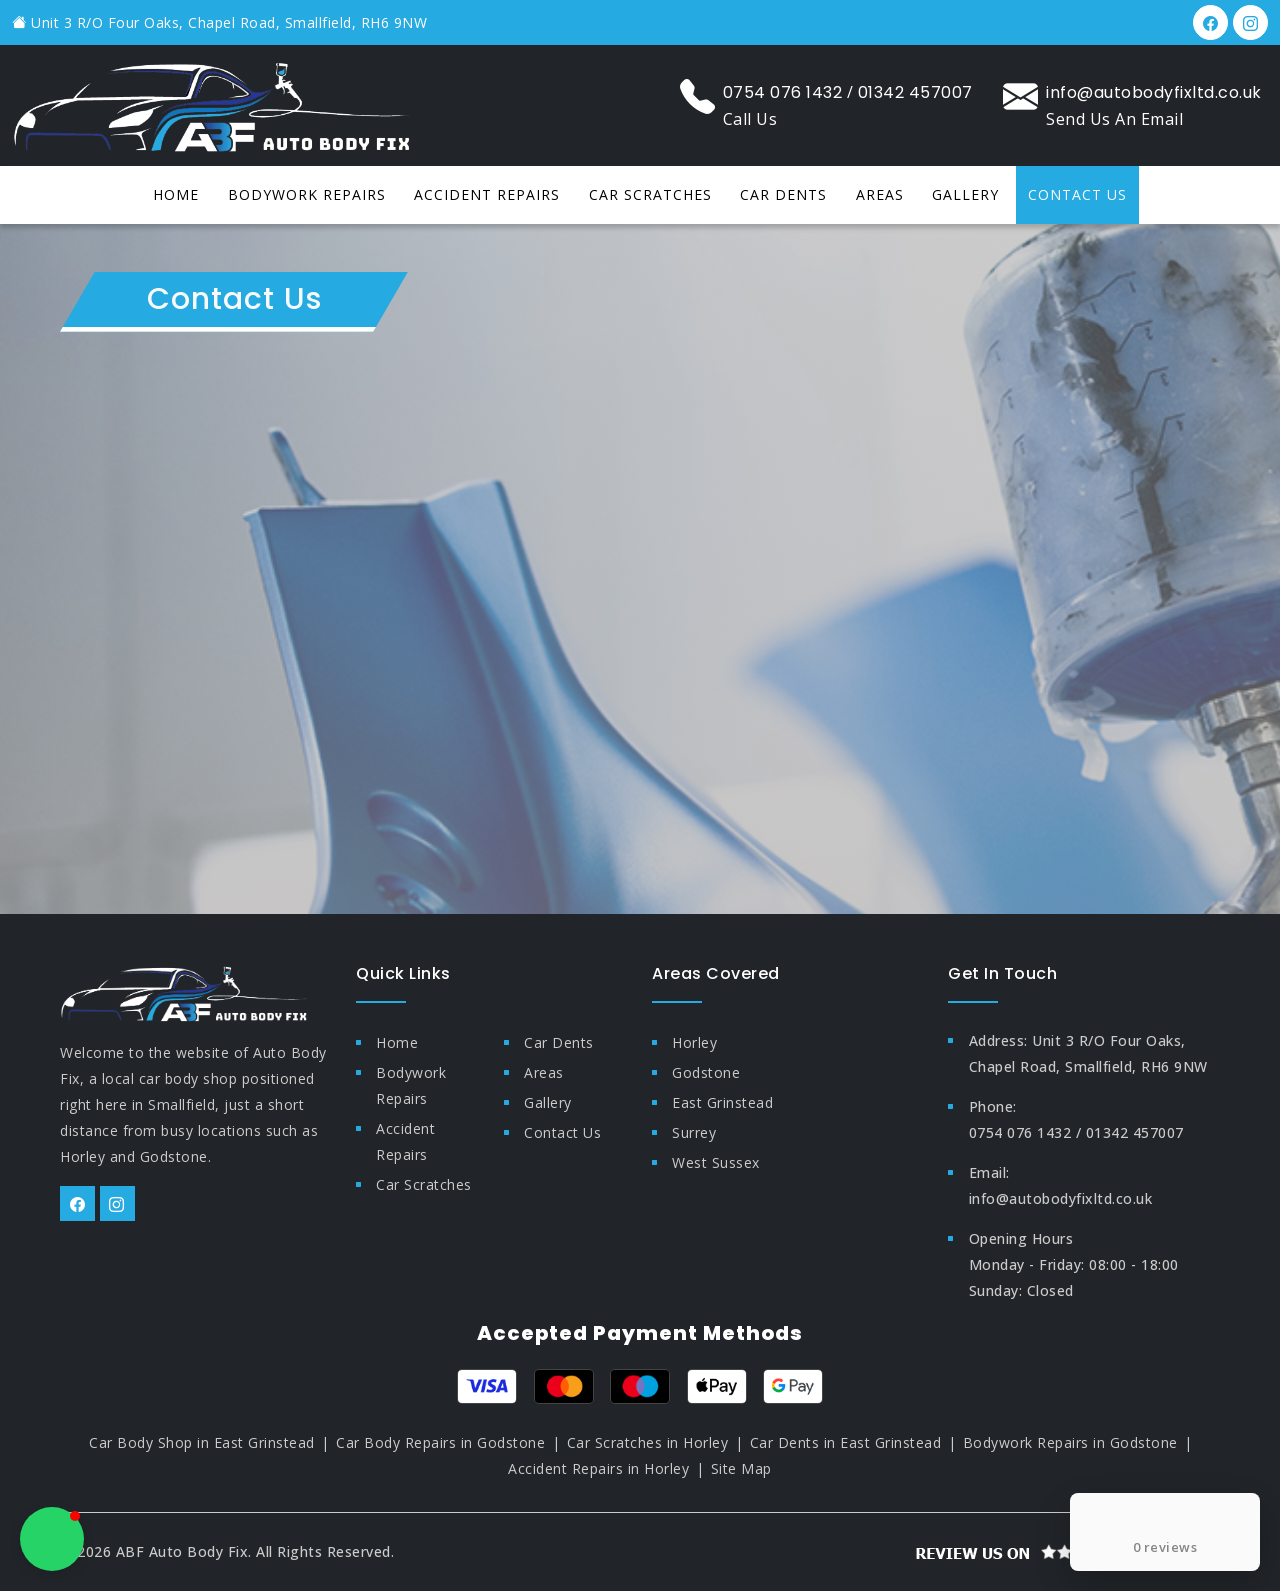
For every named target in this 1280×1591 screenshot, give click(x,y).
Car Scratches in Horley (648, 1442)
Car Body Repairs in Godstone (440, 1442)
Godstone (706, 1072)
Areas (880, 194)
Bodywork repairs (307, 194)
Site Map (741, 1468)
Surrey (694, 1132)
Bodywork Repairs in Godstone (1070, 1442)
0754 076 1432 (783, 92)
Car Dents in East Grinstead (846, 1442)
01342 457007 (915, 92)
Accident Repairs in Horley (598, 1468)
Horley (694, 1042)
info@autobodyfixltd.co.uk (1154, 92)
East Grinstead (722, 1102)
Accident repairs (487, 194)
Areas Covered (716, 973)
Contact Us (1077, 194)
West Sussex (716, 1162)
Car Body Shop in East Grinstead (202, 1442)
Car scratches (650, 194)
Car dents (783, 194)
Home (176, 194)
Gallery (965, 194)
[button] (52, 1539)
